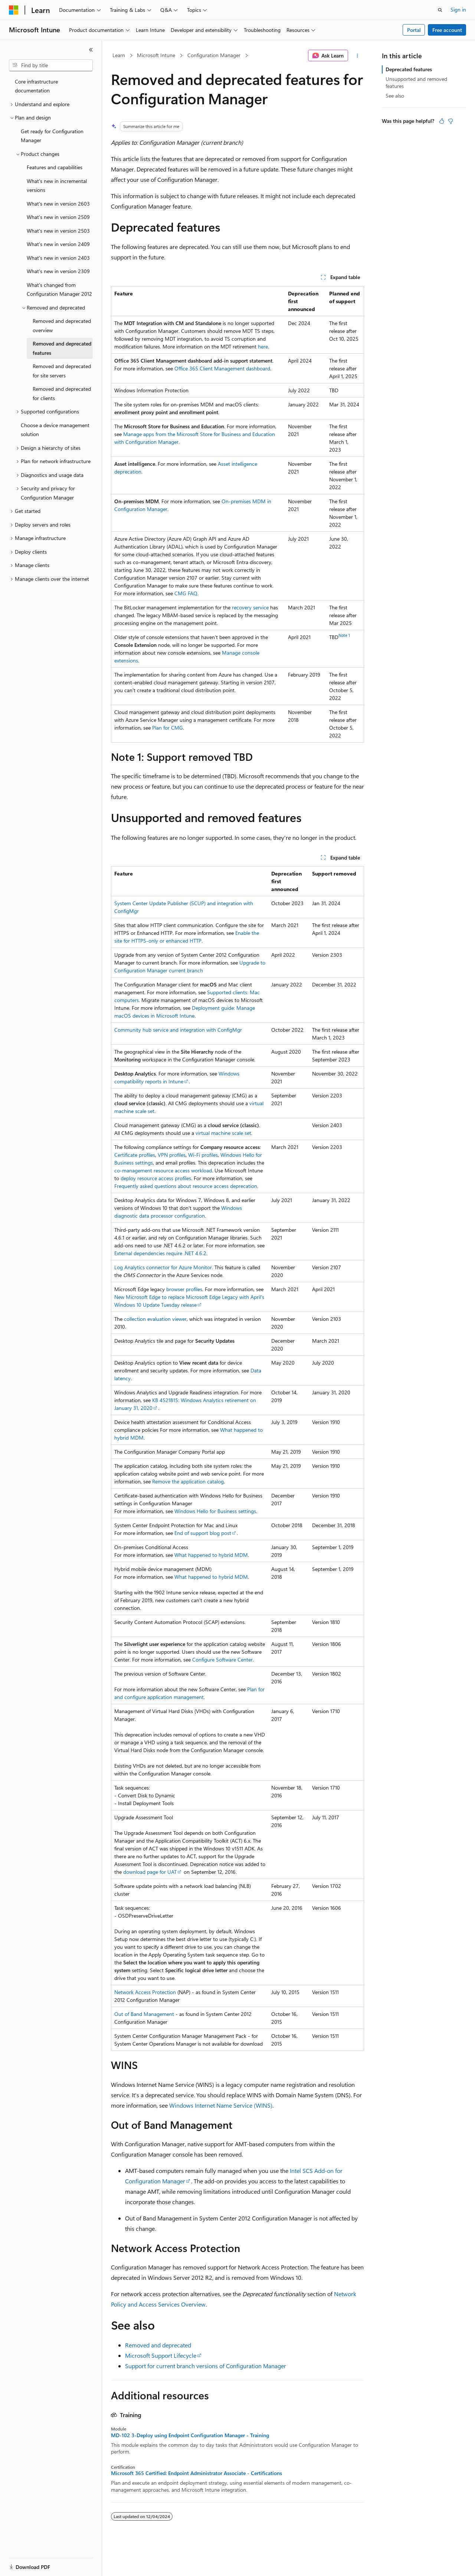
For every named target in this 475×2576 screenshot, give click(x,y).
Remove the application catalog (188, 1481)
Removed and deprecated (158, 2345)
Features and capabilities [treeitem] (54, 167)
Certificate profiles (134, 1154)
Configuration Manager (213, 55)
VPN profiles (172, 1154)
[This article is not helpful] (450, 121)
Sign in (458, 9)
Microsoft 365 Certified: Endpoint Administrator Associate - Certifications (196, 2473)
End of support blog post (202, 1532)
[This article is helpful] (441, 121)
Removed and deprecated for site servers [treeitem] (62, 371)
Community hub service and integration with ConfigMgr (178, 1029)
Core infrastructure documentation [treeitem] (36, 86)
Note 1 (344, 635)
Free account (447, 29)
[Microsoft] (14, 10)
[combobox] (51, 65)
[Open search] (440, 10)
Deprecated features (409, 69)
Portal (414, 29)
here (263, 346)
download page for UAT (150, 1871)
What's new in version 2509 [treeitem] (58, 216)
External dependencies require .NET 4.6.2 (160, 1253)
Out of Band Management (144, 2013)
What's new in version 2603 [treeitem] (58, 203)
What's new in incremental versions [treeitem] (57, 185)
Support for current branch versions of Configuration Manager (205, 2366)
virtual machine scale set (223, 1132)
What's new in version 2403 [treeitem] (58, 257)
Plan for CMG (167, 727)
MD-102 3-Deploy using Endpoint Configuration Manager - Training (190, 2435)
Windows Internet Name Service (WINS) (220, 2105)
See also (395, 95)
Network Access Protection (145, 1992)
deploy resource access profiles (156, 1178)
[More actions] (357, 56)
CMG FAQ (185, 593)
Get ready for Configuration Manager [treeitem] (52, 136)
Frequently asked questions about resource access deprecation (185, 1185)
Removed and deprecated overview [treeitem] (62, 325)
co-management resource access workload (163, 1170)
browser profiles (184, 1289)
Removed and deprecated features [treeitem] (62, 348)
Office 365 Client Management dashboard (222, 368)
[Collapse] (91, 49)
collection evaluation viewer (155, 1318)
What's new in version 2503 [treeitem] (58, 230)
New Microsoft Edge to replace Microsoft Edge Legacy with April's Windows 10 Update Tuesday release (189, 1300)
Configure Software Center (222, 1659)
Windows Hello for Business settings (215, 1511)
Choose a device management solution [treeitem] (55, 430)
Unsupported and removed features (416, 82)
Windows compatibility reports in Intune (176, 1077)
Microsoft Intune (156, 55)
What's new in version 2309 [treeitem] (58, 271)
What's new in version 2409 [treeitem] (58, 244)
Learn (118, 55)
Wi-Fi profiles (203, 1154)
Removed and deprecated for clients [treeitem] (62, 393)
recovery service (250, 607)
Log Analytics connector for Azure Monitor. (163, 1267)
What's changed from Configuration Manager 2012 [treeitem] (59, 289)
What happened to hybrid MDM (211, 1554)
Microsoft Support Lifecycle (160, 2355)
